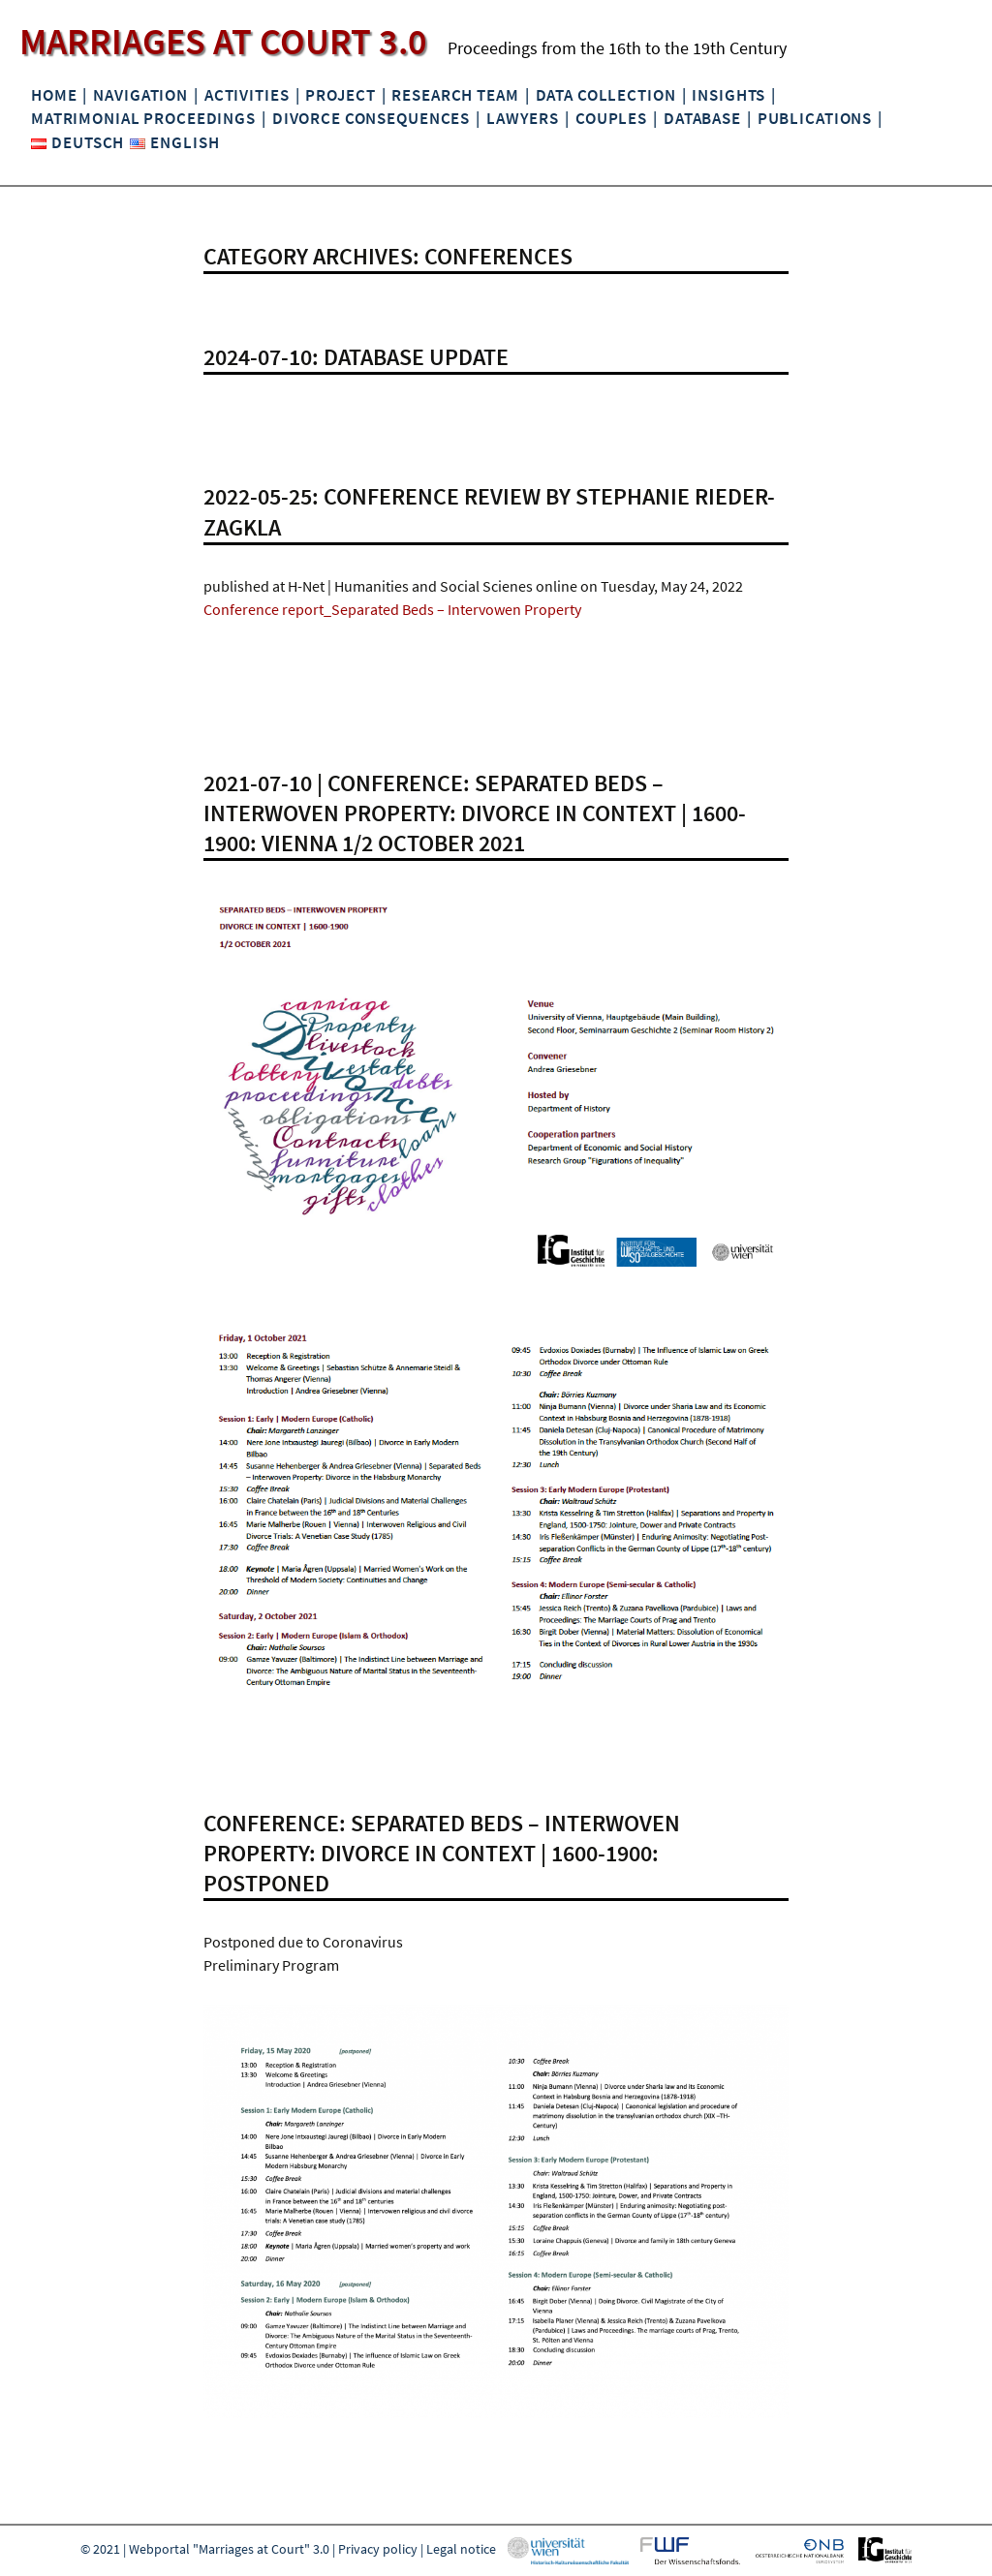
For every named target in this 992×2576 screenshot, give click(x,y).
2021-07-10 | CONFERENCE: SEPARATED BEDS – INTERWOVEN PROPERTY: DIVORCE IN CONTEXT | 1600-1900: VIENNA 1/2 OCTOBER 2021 (474, 813)
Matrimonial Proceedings (143, 118)
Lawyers (522, 118)
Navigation (140, 95)
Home (54, 95)
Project (340, 95)
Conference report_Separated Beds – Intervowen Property (392, 609)
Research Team (454, 95)
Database (702, 118)
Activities (247, 95)
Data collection (606, 95)
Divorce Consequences (371, 118)
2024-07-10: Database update (356, 357)
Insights (728, 95)
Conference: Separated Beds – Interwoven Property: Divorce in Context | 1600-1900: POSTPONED (441, 1853)
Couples (611, 118)
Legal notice (461, 2549)
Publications (815, 118)
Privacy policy (378, 2549)
